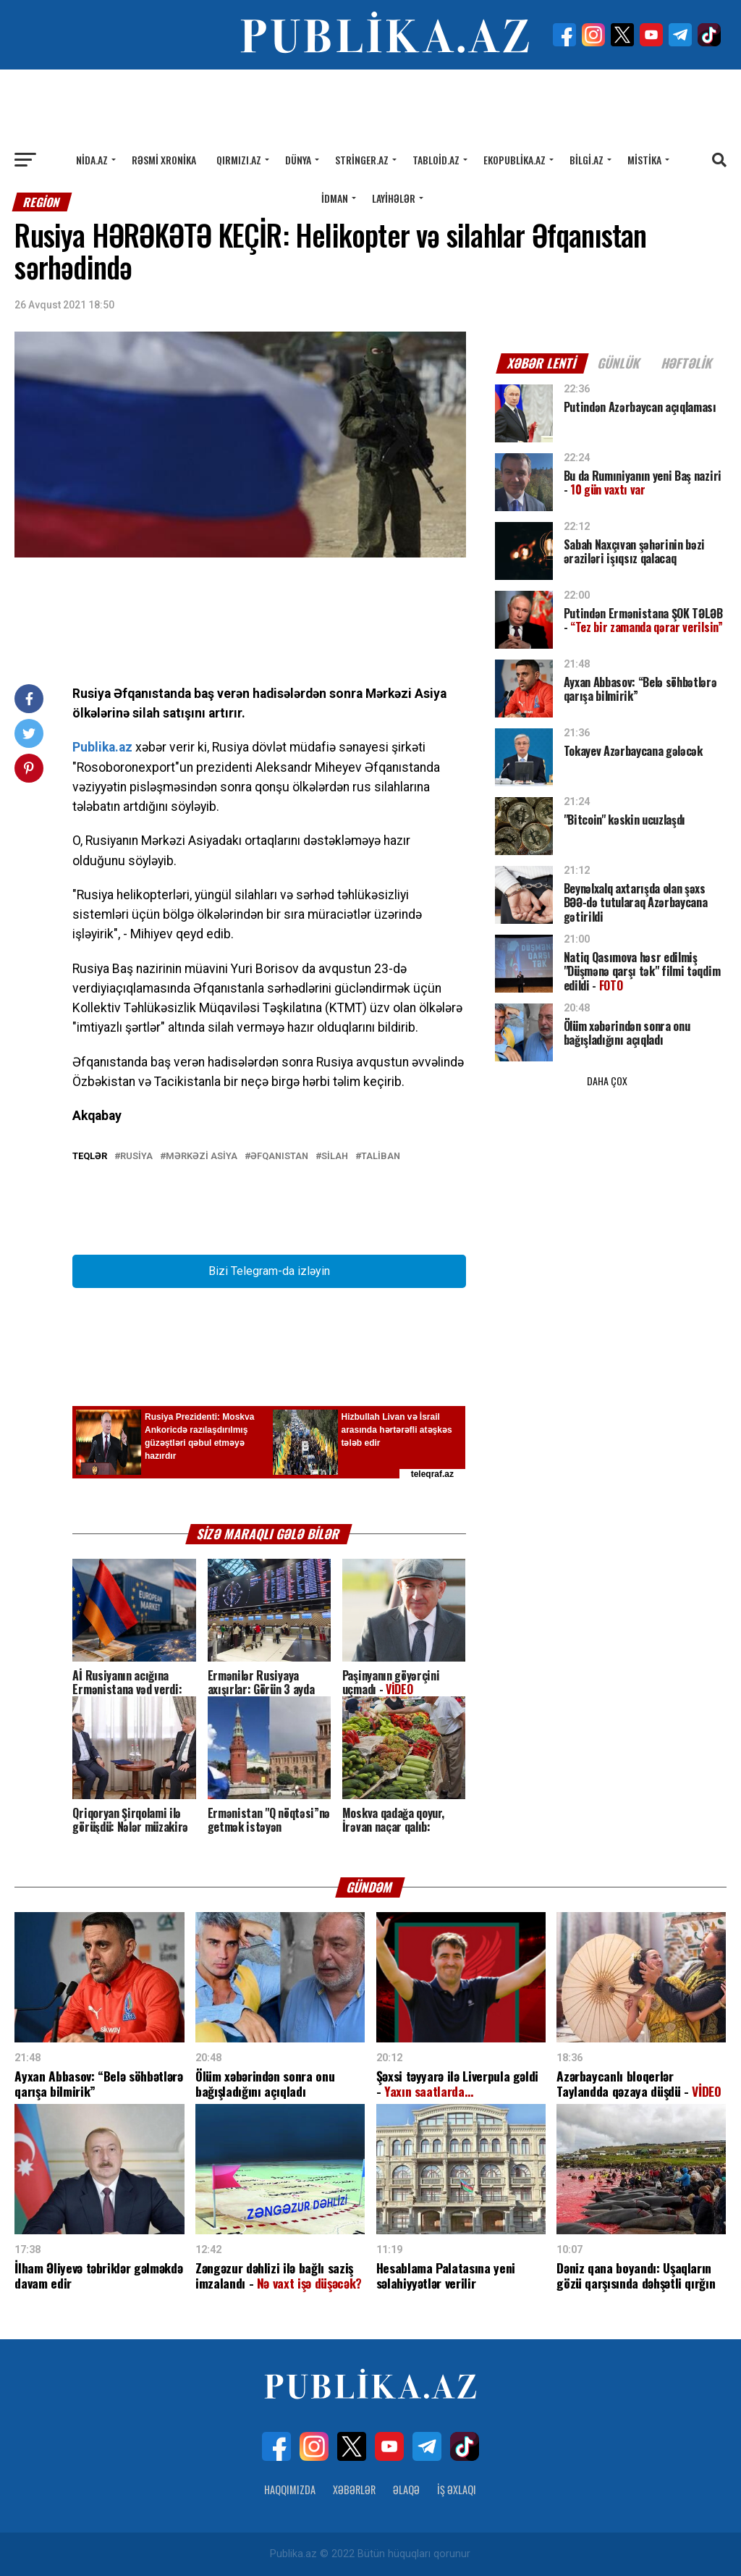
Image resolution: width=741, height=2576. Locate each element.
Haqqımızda (290, 2489)
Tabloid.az (436, 159)
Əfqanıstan (279, 1156)
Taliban (380, 1156)
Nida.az (92, 159)
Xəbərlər (354, 2489)
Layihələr (393, 198)
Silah (334, 1156)
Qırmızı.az (238, 159)
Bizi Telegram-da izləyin (269, 1271)
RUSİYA (136, 1156)
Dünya (298, 159)
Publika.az (102, 747)
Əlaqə (406, 2489)
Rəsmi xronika (164, 159)
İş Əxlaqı (456, 2489)
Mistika (644, 159)
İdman (334, 198)
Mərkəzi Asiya (201, 1156)
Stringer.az (362, 159)
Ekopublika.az (514, 159)
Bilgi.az (586, 159)
